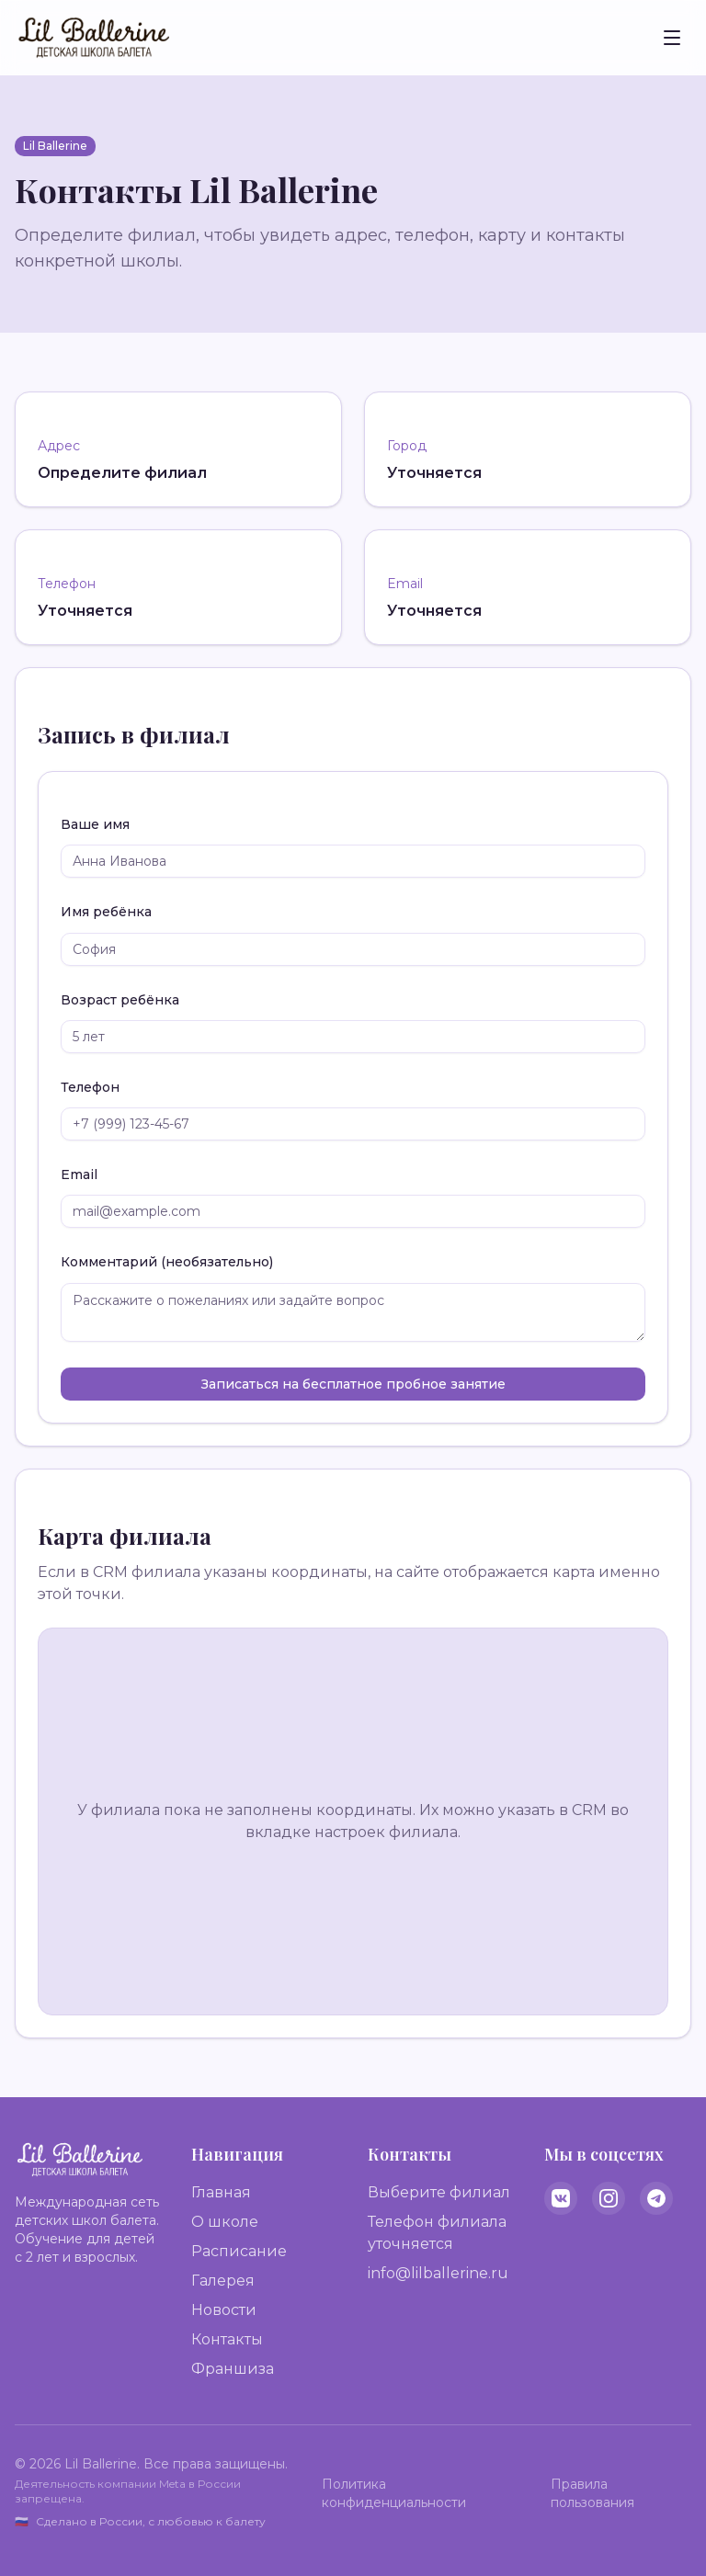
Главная (221, 2192)
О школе (224, 2221)
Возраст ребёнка (120, 1000)
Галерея (223, 2280)
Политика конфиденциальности (394, 2493)
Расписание (239, 2251)
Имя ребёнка (106, 911)
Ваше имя (95, 824)
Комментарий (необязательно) (167, 1262)
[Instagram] (608, 2198)
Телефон (90, 1087)
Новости (223, 2310)
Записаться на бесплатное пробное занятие (353, 1384)
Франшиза (232, 2368)
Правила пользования (592, 2493)
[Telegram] (656, 2198)
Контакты (227, 2339)
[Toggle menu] (672, 37)
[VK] (560, 2198)
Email (79, 1174)
